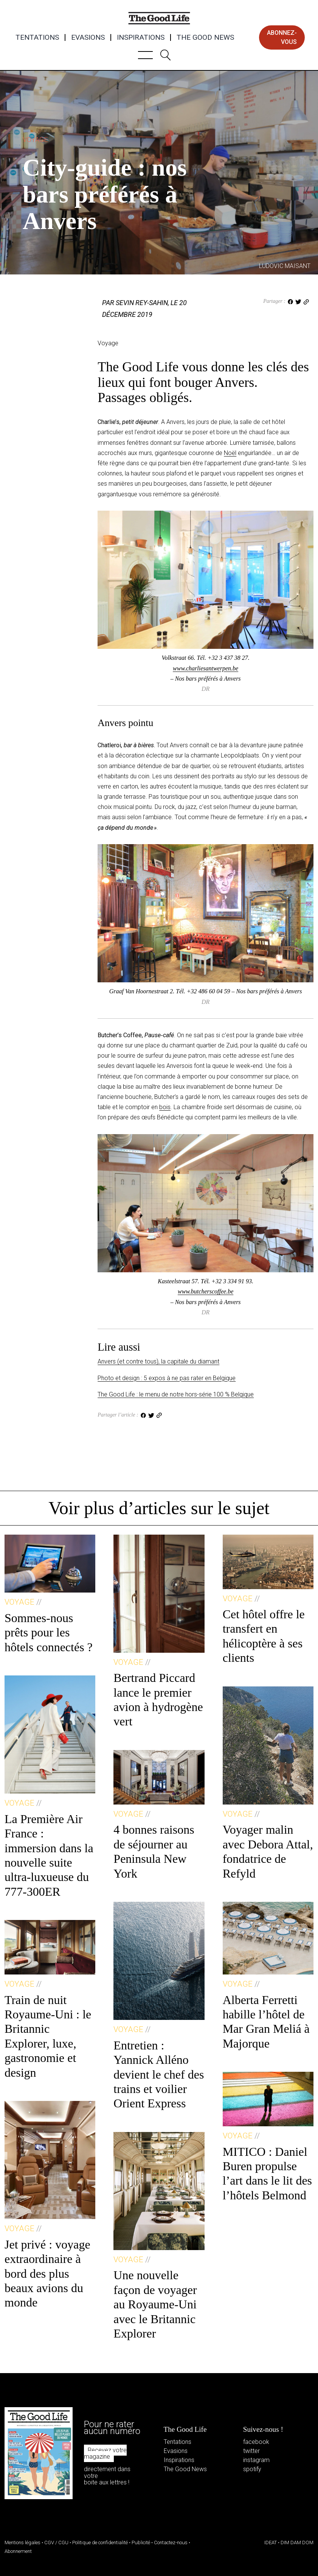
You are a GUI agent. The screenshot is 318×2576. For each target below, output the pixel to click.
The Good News (205, 37)
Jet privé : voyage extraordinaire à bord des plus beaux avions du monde (47, 2274)
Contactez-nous (171, 2542)
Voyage (35, 139)
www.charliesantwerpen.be (205, 668)
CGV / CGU (56, 2542)
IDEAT (270, 2542)
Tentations (37, 37)
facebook (256, 2441)
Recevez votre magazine (105, 2454)
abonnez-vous (282, 37)
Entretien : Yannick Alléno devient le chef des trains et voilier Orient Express (158, 2074)
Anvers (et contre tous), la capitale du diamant (158, 1361)
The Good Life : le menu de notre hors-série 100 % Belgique (176, 1394)
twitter (251, 2450)
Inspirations (140, 37)
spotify (252, 2469)
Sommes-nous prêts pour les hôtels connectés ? (49, 1632)
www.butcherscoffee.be (205, 1291)
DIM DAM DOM (297, 2542)
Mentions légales (22, 2542)
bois (165, 1107)
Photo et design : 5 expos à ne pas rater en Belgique (167, 1378)
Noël (230, 453)
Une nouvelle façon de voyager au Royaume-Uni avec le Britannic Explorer (155, 2304)
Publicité (141, 2542)
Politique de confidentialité (100, 2542)
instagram (256, 2460)
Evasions (88, 37)
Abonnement (18, 2551)
